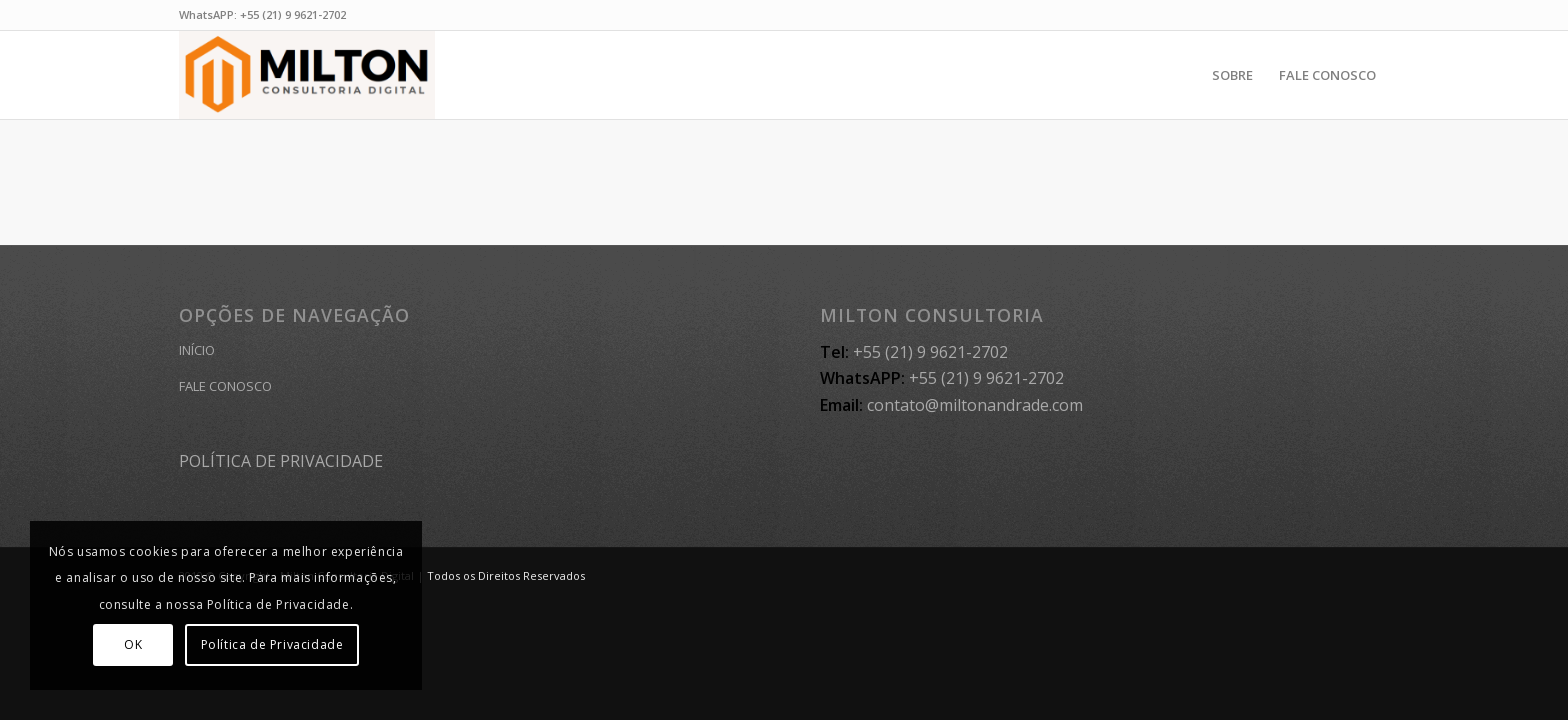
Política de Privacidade (272, 644)
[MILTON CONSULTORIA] (307, 75)
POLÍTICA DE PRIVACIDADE (281, 461)
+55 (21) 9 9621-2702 (293, 14)
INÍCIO (197, 350)
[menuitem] (1232, 75)
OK (133, 644)
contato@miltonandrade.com (975, 405)
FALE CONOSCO (225, 386)
